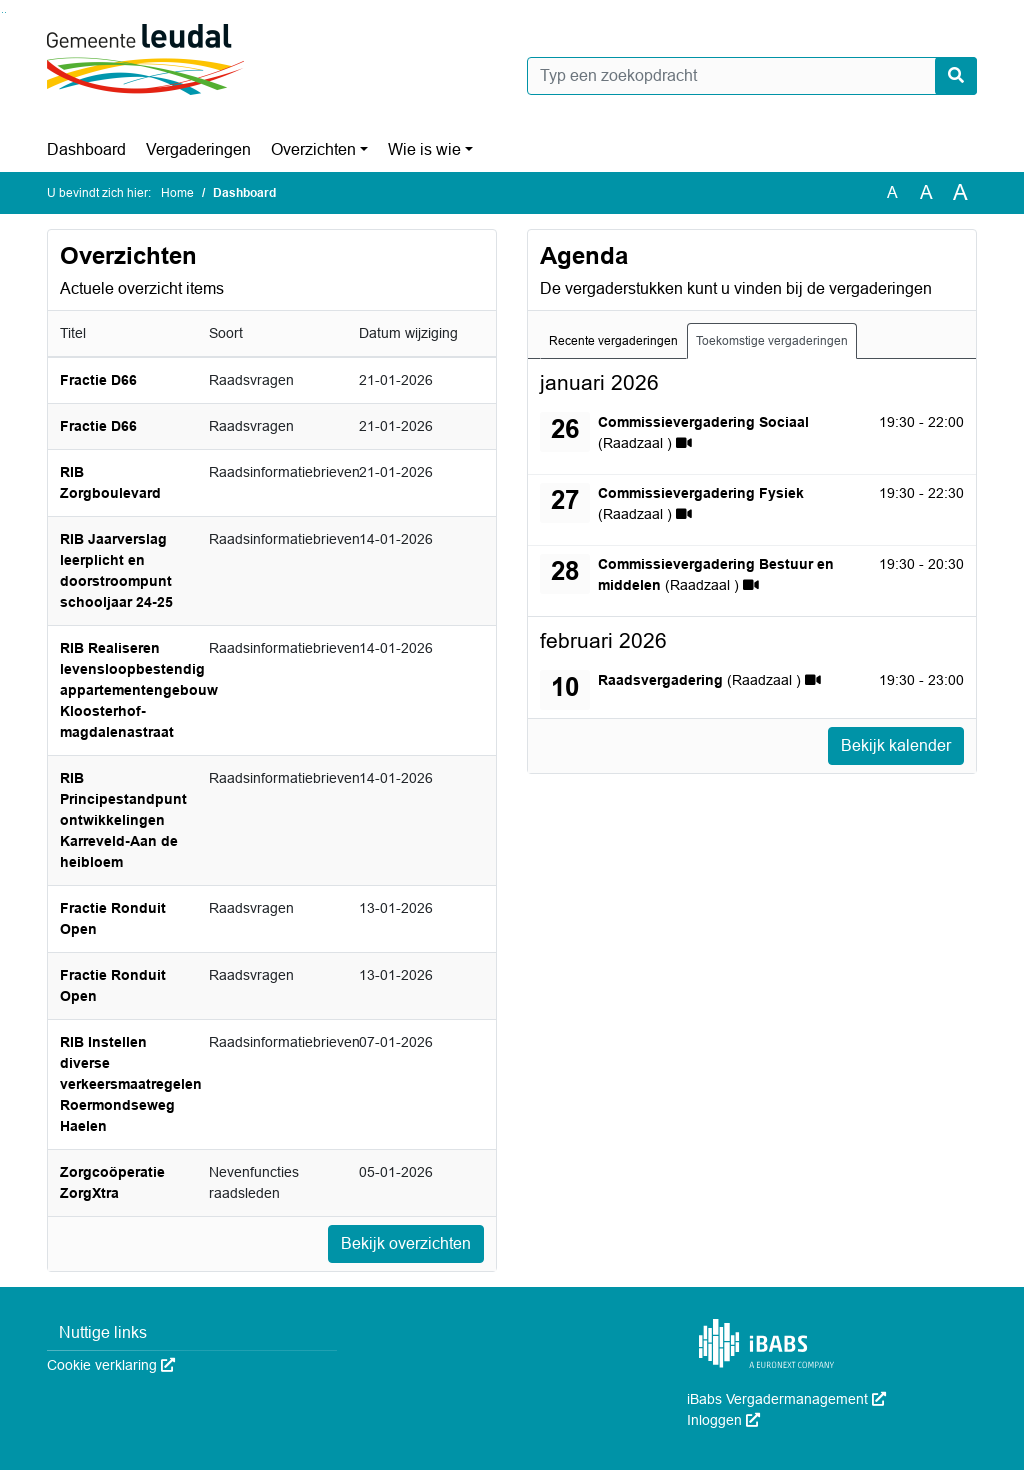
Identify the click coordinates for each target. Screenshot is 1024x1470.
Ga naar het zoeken (2, 12)
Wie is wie (424, 149)
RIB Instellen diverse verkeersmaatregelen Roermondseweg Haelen (131, 1084)
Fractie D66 (98, 380)
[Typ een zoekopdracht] (752, 76)
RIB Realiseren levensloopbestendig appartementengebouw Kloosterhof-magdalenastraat (139, 690)
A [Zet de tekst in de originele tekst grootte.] (892, 192)
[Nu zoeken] (956, 76)
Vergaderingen (198, 149)
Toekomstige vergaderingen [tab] (772, 341)
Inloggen (723, 1420)
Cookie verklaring (111, 1365)
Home (177, 193)
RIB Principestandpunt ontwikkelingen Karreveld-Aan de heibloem (123, 820)
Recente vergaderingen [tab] (613, 341)
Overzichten (313, 149)
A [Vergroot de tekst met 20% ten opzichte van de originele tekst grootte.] (926, 192)
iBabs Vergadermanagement (786, 1399)
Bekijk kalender (896, 745)
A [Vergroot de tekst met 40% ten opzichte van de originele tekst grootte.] (960, 193)
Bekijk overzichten (406, 1243)
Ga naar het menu (5, 12)
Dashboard (86, 149)
